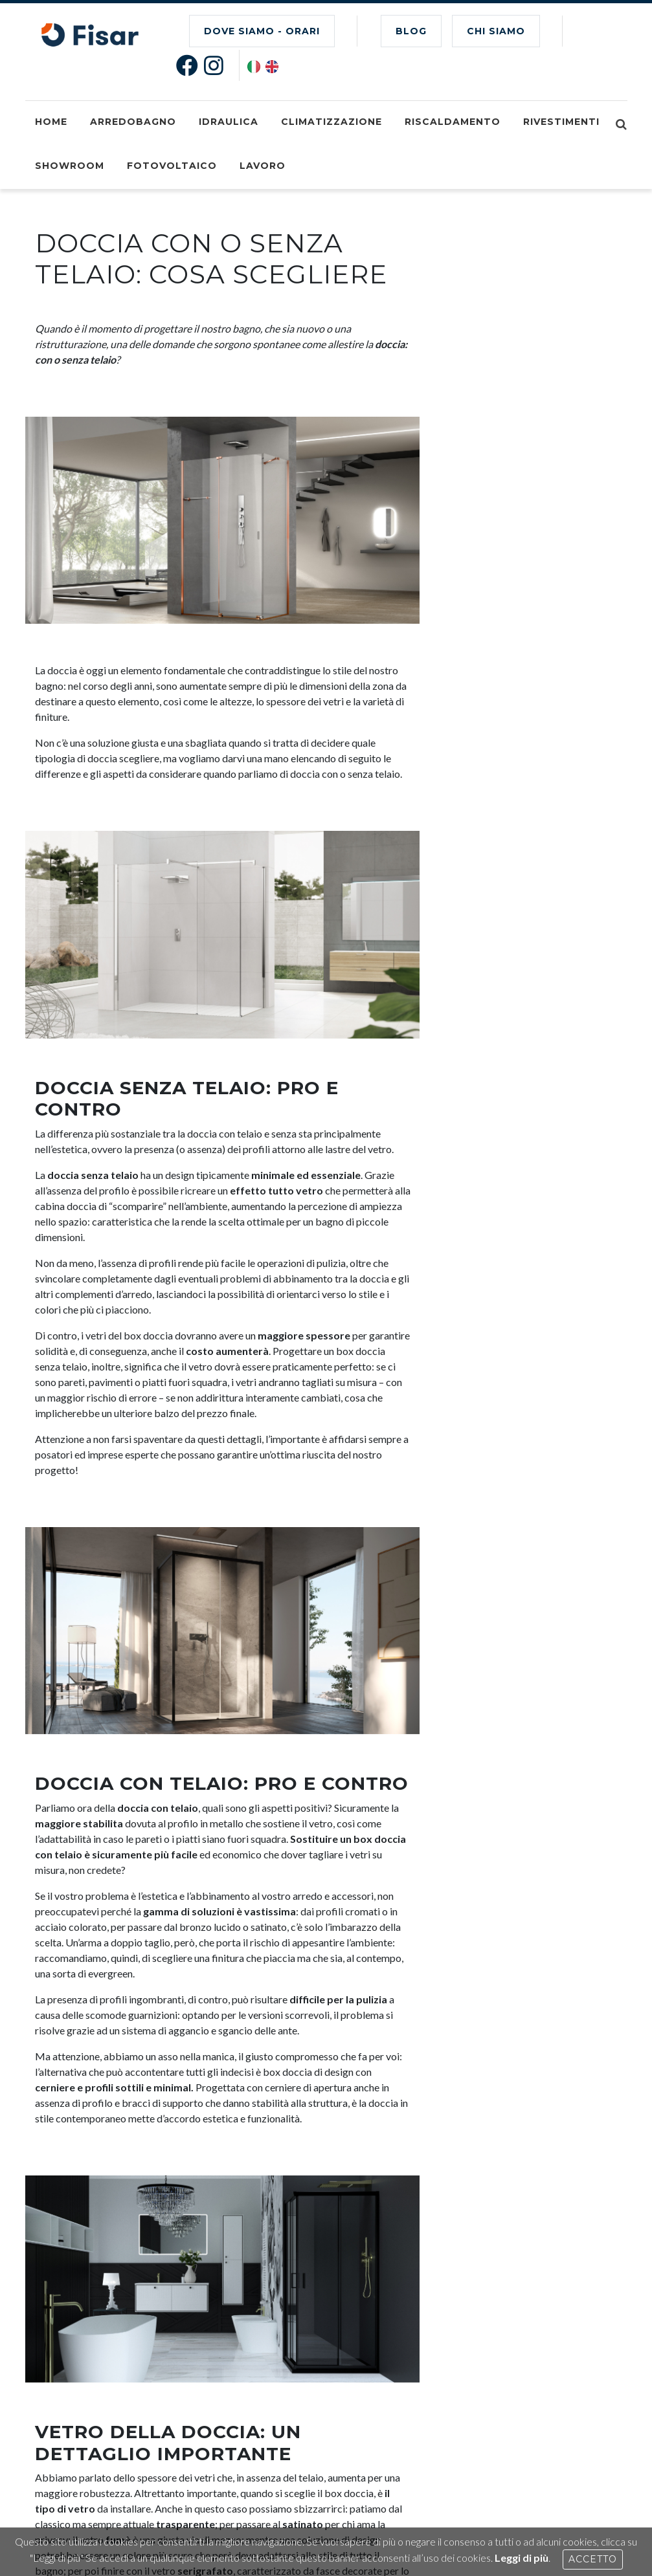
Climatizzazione (331, 121)
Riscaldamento (452, 121)
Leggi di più (521, 2557)
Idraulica (228, 121)
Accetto (592, 2559)
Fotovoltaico (172, 165)
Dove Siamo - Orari (262, 31)
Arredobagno (133, 121)
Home (51, 121)
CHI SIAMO (496, 31)
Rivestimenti (561, 121)
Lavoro (263, 165)
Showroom (69, 165)
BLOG (411, 31)
